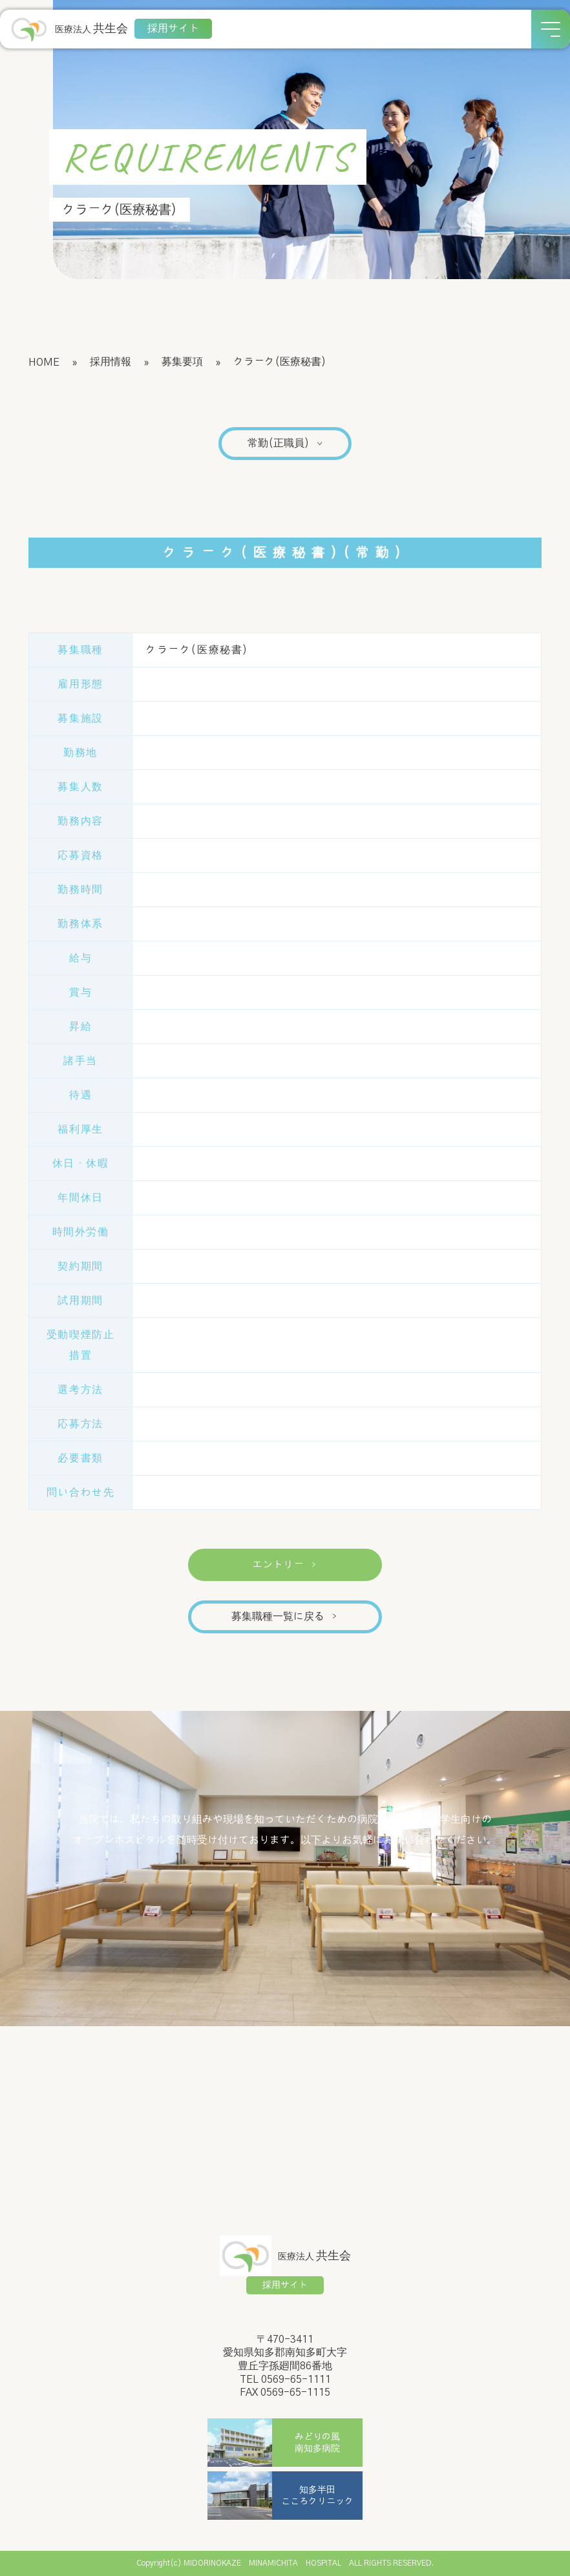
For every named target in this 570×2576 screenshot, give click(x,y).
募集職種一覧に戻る (285, 1616)
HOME (43, 362)
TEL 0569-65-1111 (285, 2379)
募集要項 (182, 362)
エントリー (285, 1565)
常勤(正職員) (286, 443)
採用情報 (110, 362)
